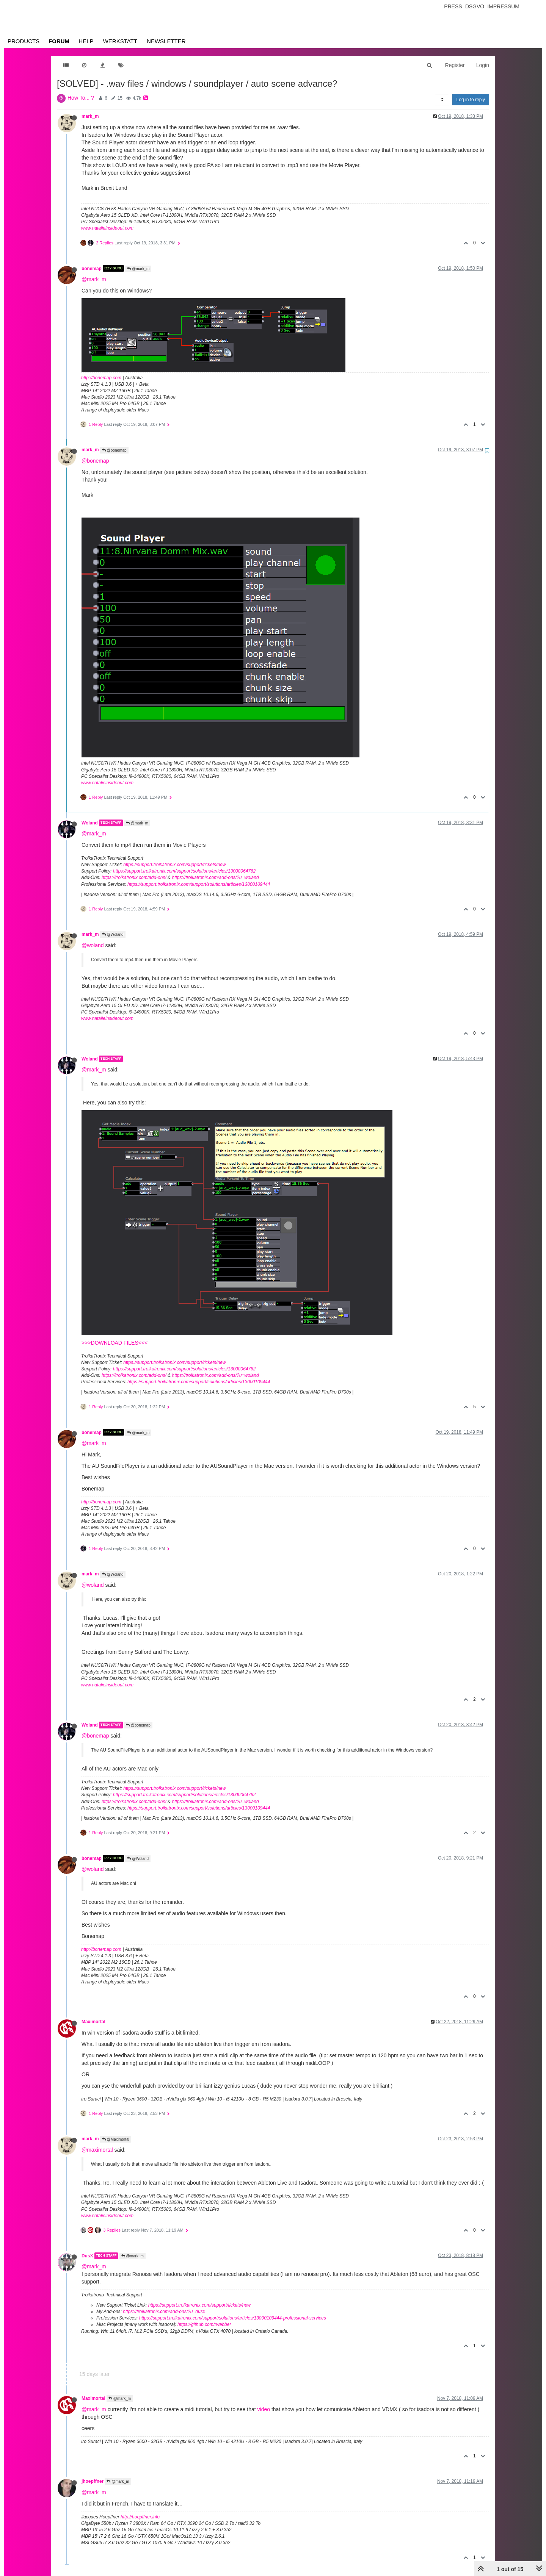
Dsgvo (475, 6)
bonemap (92, 268)
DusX (87, 2255)
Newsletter (166, 41)
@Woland (113, 934)
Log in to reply (471, 99)
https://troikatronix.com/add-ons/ (134, 877)
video (263, 2409)
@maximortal (97, 2150)
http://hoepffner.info (140, 2517)
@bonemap (114, 450)
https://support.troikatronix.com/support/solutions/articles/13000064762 (184, 871)
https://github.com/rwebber (204, 2324)
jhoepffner (93, 2481)
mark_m (90, 116)
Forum (59, 41)
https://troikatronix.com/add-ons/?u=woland (215, 877)
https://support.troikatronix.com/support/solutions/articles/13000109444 (198, 884)
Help (85, 41)
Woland (90, 823)
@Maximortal (115, 2139)
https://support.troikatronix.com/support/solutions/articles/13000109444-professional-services (232, 2318)
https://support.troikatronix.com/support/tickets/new (174, 864)
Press (453, 6)
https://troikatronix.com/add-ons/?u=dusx (164, 2311)
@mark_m (138, 269)
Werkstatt (120, 41)
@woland (93, 945)
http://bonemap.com (101, 377)
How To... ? (80, 98)
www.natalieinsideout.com (107, 228)
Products (23, 41)
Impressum (503, 6)
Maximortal (93, 2021)
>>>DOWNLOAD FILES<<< (114, 1343)
